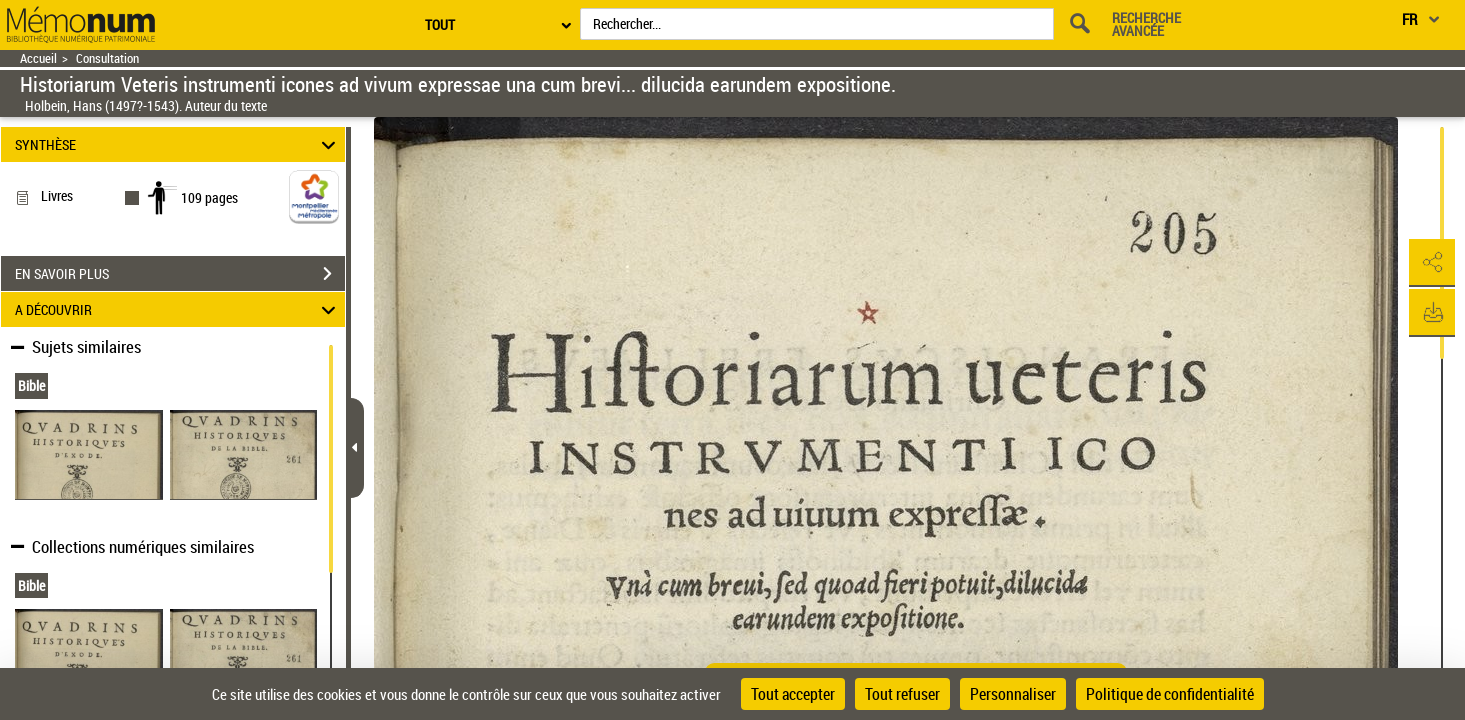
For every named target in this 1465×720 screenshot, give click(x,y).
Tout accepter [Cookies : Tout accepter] (793, 694)
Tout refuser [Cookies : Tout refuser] (902, 694)
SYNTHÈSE (178, 144)
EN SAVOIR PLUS (180, 274)
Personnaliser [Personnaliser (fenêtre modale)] (1013, 694)
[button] (1430, 263)
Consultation (107, 58)
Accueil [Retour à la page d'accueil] (38, 58)
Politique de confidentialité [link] (1170, 694)
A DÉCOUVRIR (178, 309)
